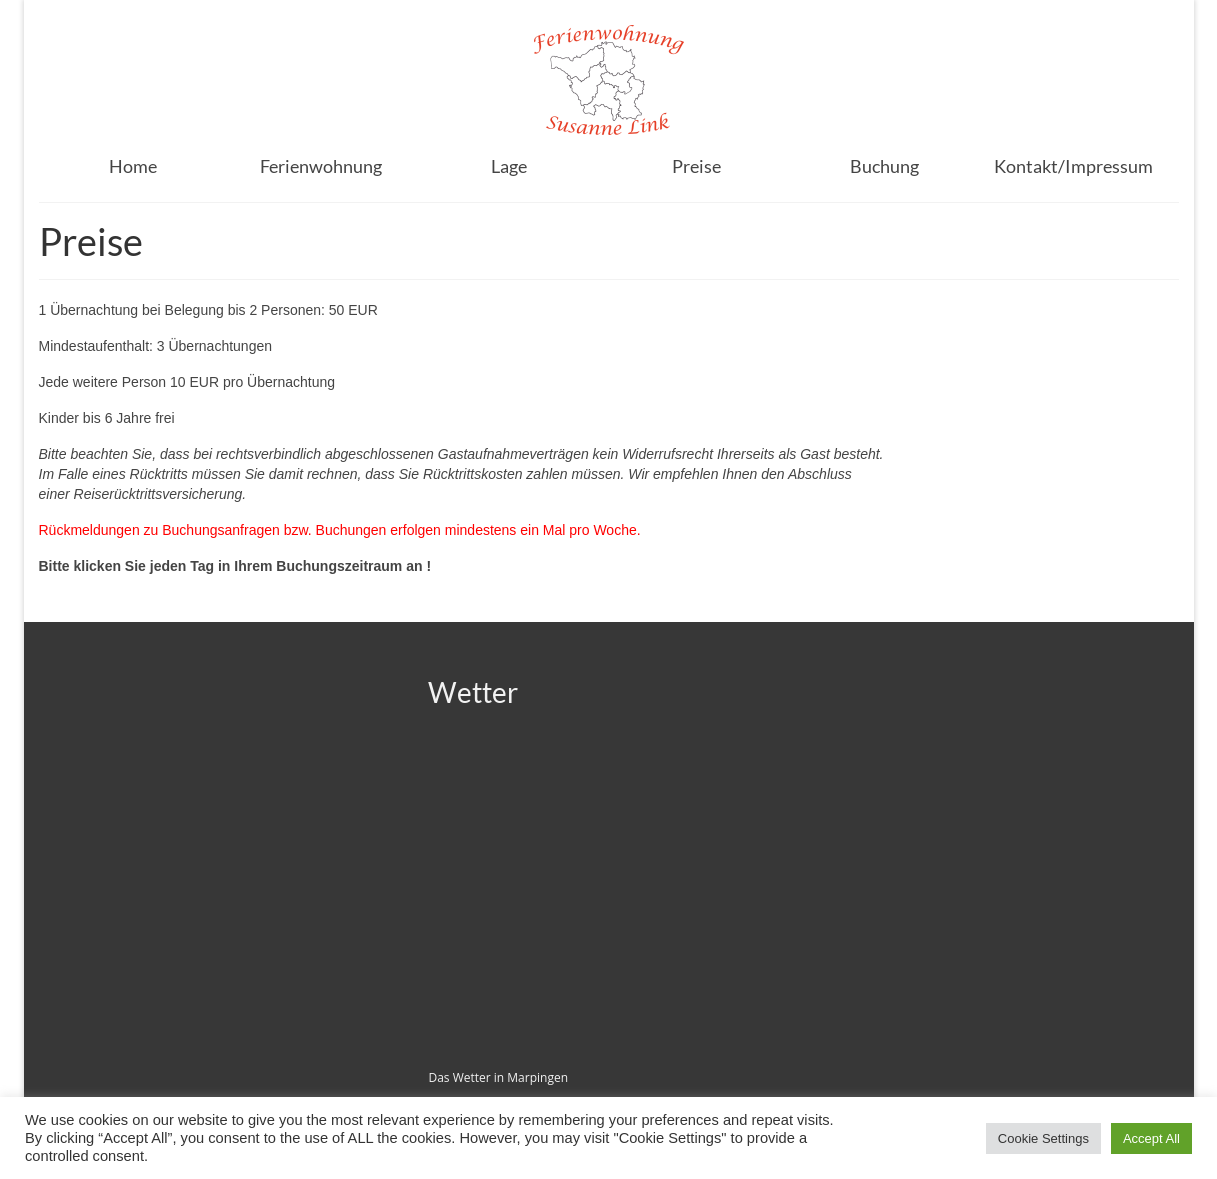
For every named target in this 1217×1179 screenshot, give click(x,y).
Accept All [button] (1151, 1138)
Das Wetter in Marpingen (498, 1077)
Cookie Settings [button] (1043, 1138)
